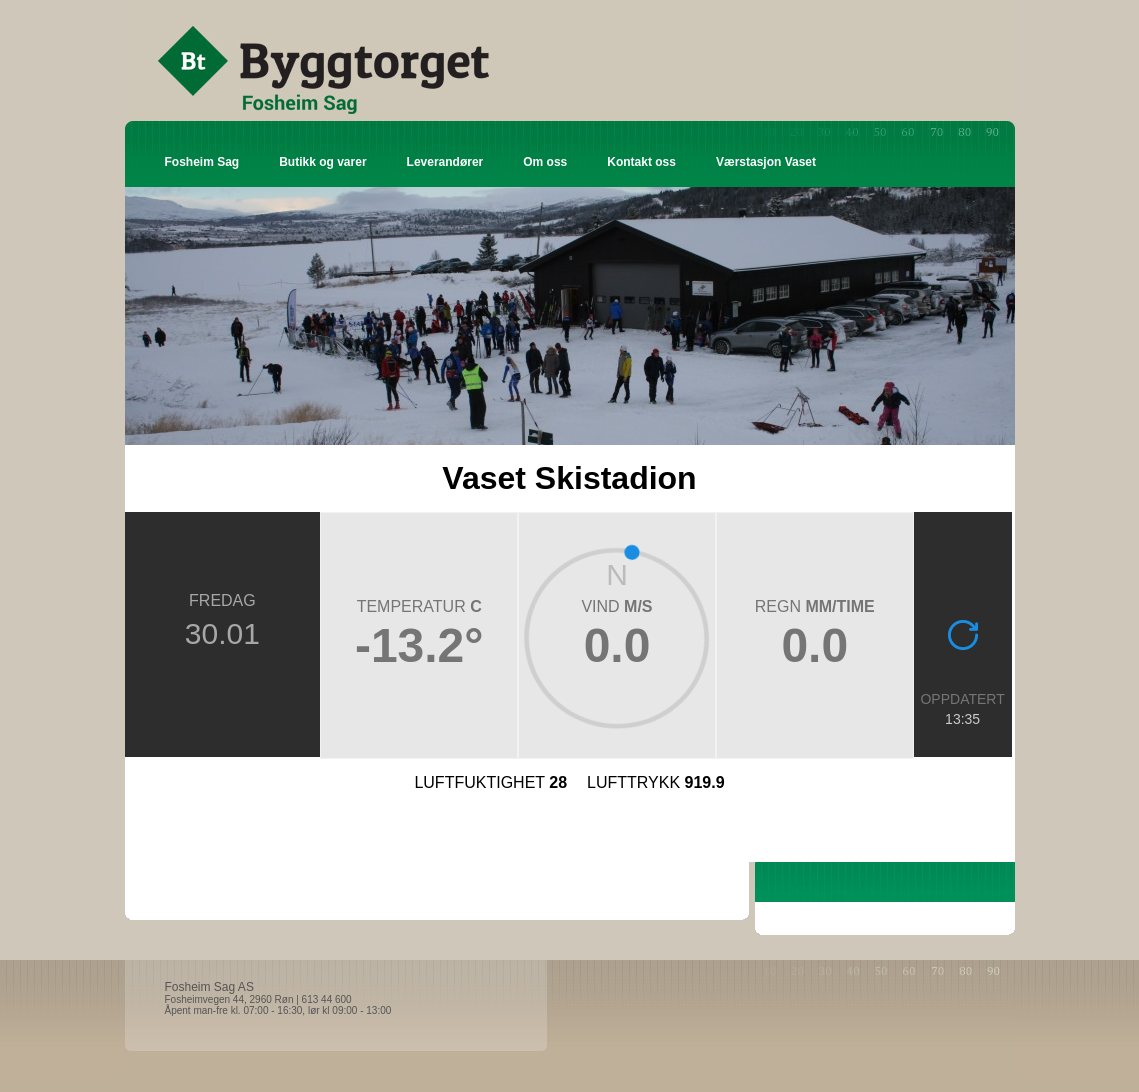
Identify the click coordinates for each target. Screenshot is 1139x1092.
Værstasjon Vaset (766, 162)
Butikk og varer (322, 162)
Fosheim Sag (202, 162)
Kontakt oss (641, 162)
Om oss (545, 162)
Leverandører (445, 162)
